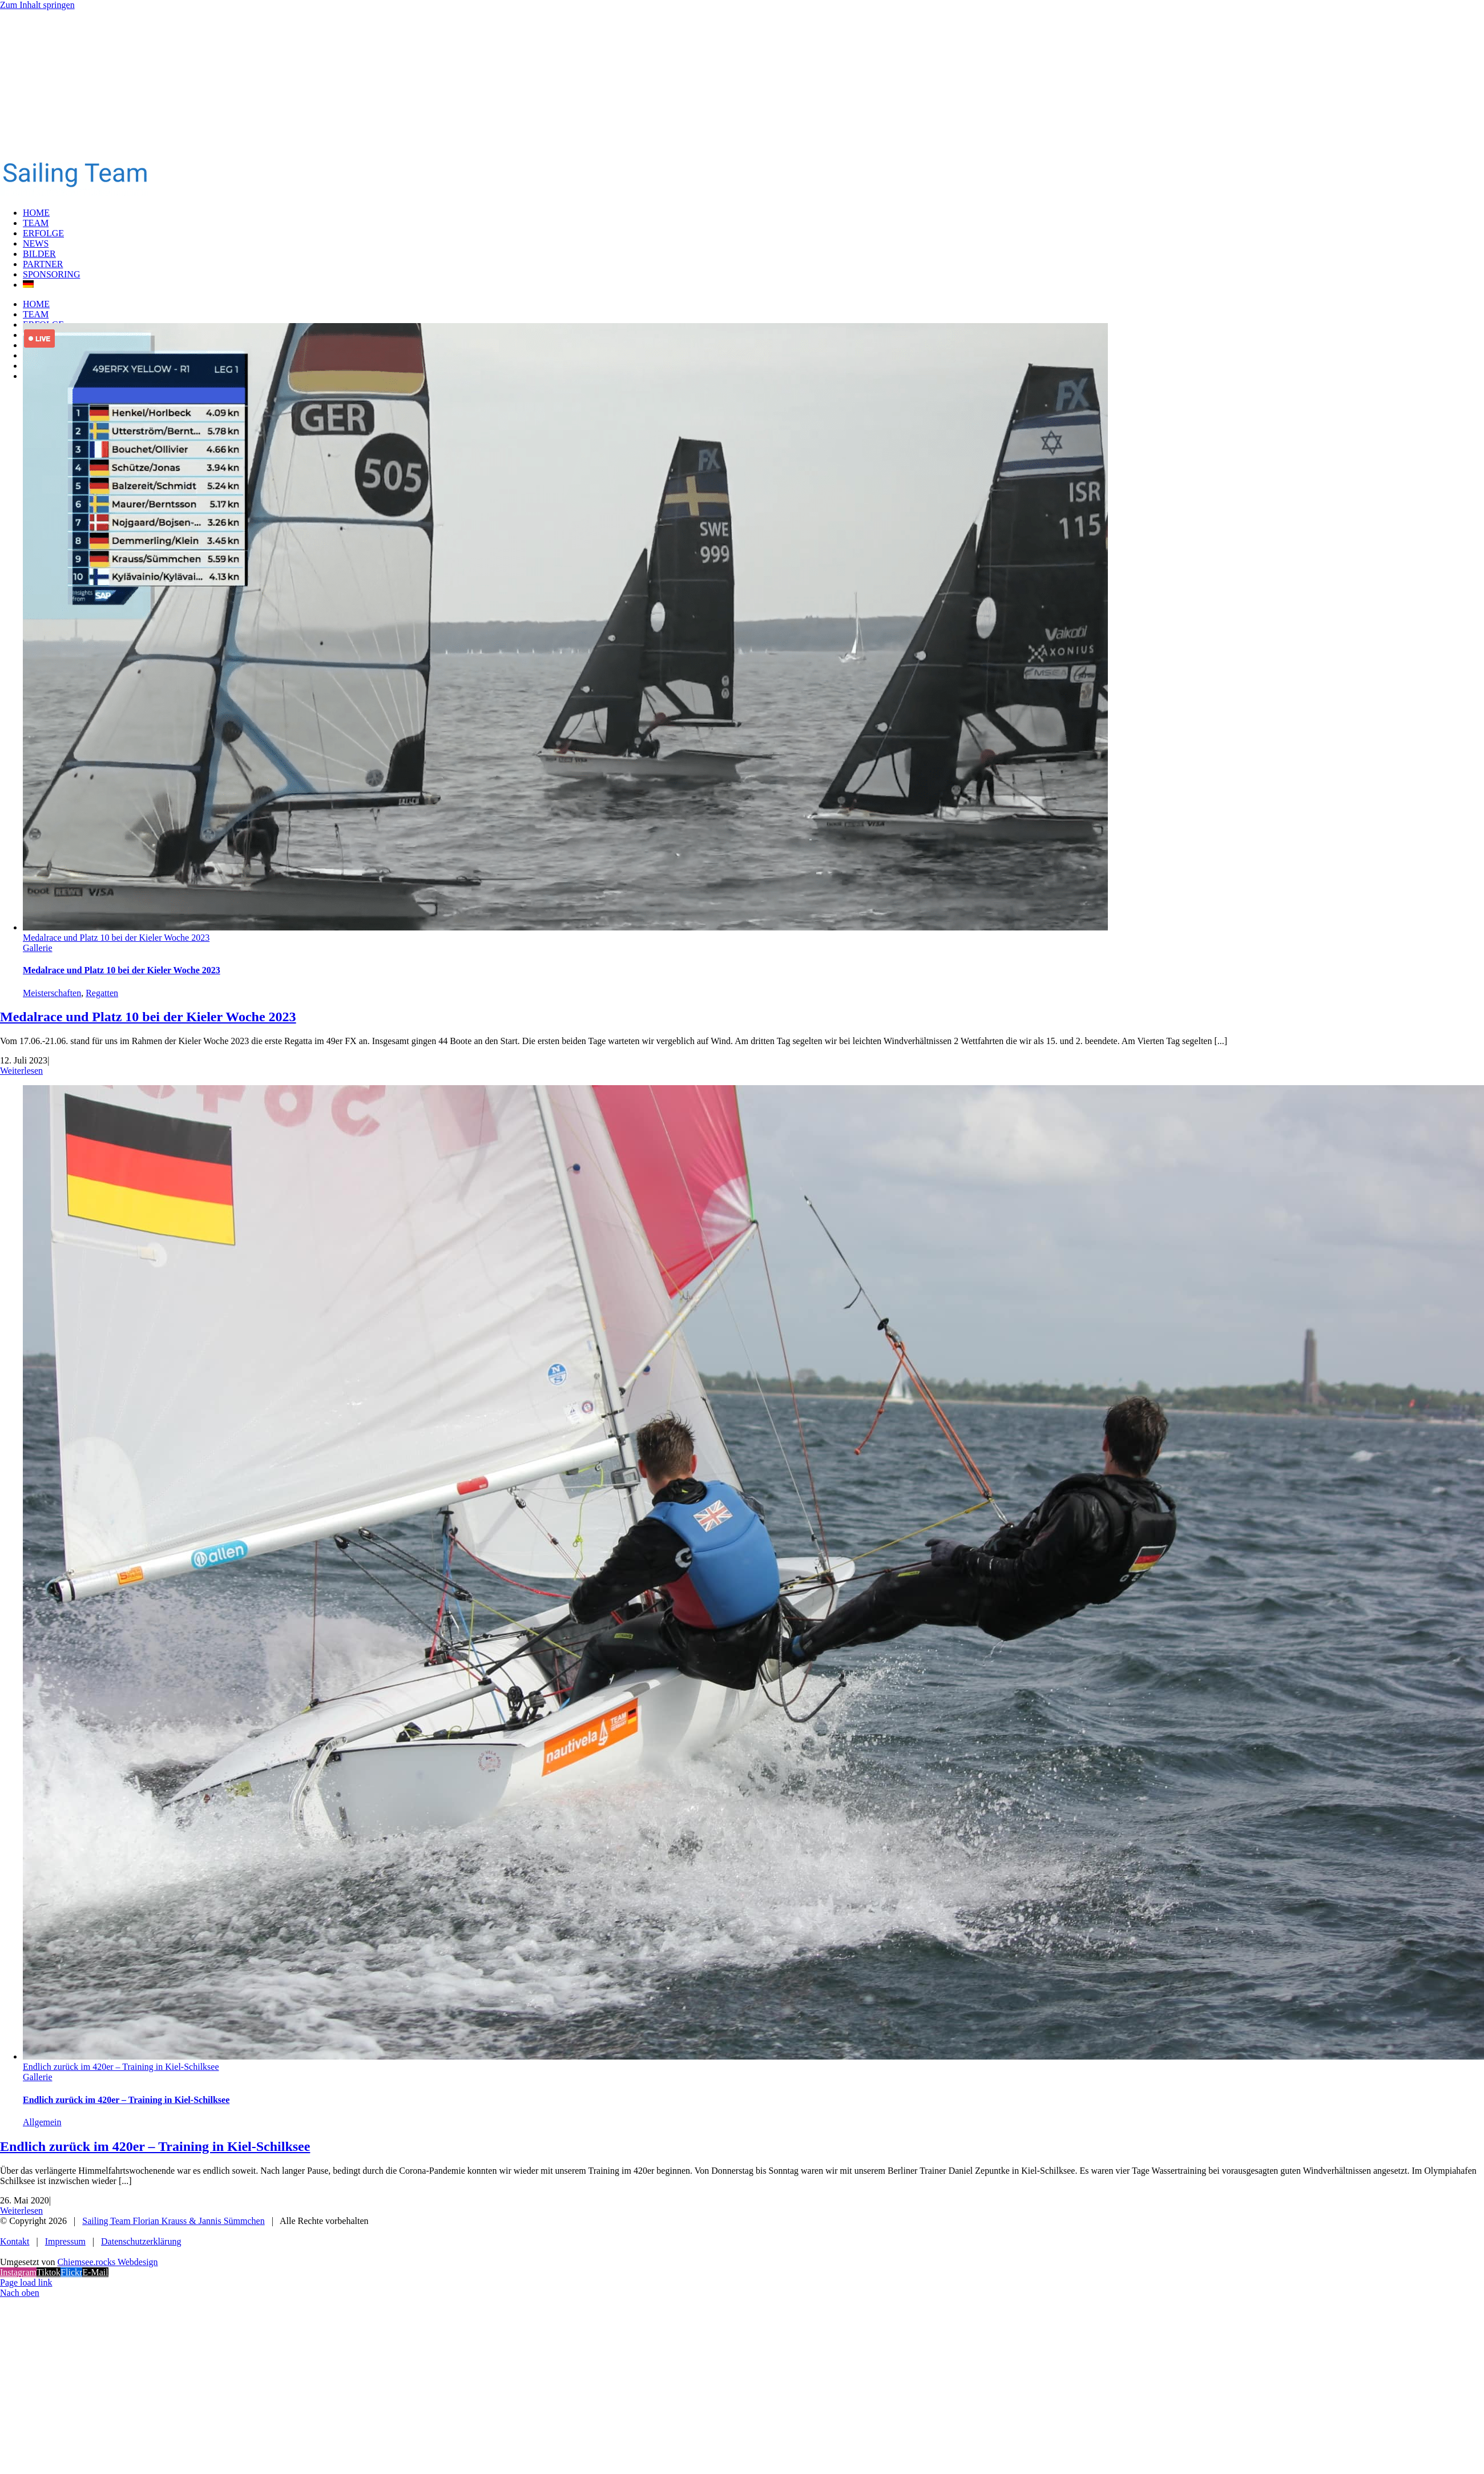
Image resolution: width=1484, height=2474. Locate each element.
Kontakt (15, 2241)
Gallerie (38, 948)
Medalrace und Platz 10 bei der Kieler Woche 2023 (116, 937)
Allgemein (42, 2122)
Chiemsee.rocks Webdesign (107, 2262)
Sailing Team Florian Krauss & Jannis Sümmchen (173, 2221)
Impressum (65, 2241)
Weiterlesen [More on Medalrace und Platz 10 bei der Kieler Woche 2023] (21, 1070)
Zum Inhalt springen (37, 5)
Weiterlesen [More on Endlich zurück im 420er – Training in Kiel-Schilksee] (21, 2210)
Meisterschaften (52, 993)
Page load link (26, 2282)
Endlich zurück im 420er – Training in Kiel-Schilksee (121, 2067)
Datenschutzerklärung (141, 2241)
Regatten (102, 993)
